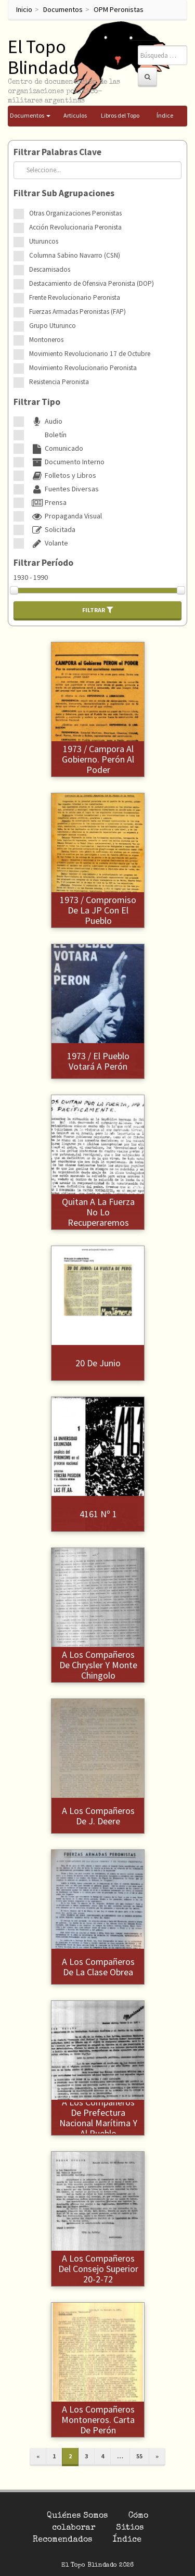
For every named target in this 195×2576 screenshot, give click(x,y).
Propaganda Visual (65, 516)
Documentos (63, 9)
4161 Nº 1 (98, 1514)
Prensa (48, 502)
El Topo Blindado (43, 57)
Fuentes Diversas (64, 488)
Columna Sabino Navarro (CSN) (74, 255)
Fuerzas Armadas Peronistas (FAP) (77, 311)
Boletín (48, 434)
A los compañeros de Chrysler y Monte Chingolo (98, 1664)
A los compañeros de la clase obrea (98, 1967)
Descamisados (49, 269)
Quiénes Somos (77, 2516)
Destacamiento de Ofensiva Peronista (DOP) (91, 283)
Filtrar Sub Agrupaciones (64, 193)
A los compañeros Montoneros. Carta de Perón (98, 2419)
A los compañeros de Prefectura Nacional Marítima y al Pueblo (98, 2117)
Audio (45, 421)
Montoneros (46, 339)
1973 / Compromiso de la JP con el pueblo (98, 910)
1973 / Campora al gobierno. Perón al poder (98, 759)
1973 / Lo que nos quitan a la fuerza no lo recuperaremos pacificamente (98, 1211)
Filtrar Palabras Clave (57, 152)
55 (139, 2456)
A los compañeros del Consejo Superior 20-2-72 (98, 2268)
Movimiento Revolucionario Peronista (83, 367)
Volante (48, 543)
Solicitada (52, 529)
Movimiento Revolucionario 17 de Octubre (89, 353)
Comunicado (56, 448)
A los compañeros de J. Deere (98, 1816)
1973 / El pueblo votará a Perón (98, 1061)
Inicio (24, 9)
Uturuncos (43, 241)
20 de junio (98, 1363)
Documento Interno (67, 461)
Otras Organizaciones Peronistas (75, 213)
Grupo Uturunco (52, 325)
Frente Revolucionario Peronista (74, 297)
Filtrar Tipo (37, 402)
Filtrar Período (43, 562)
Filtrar (97, 609)
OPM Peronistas (119, 9)
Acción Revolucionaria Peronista (75, 227)
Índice (127, 2540)
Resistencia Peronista (59, 381)
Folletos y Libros (62, 475)
